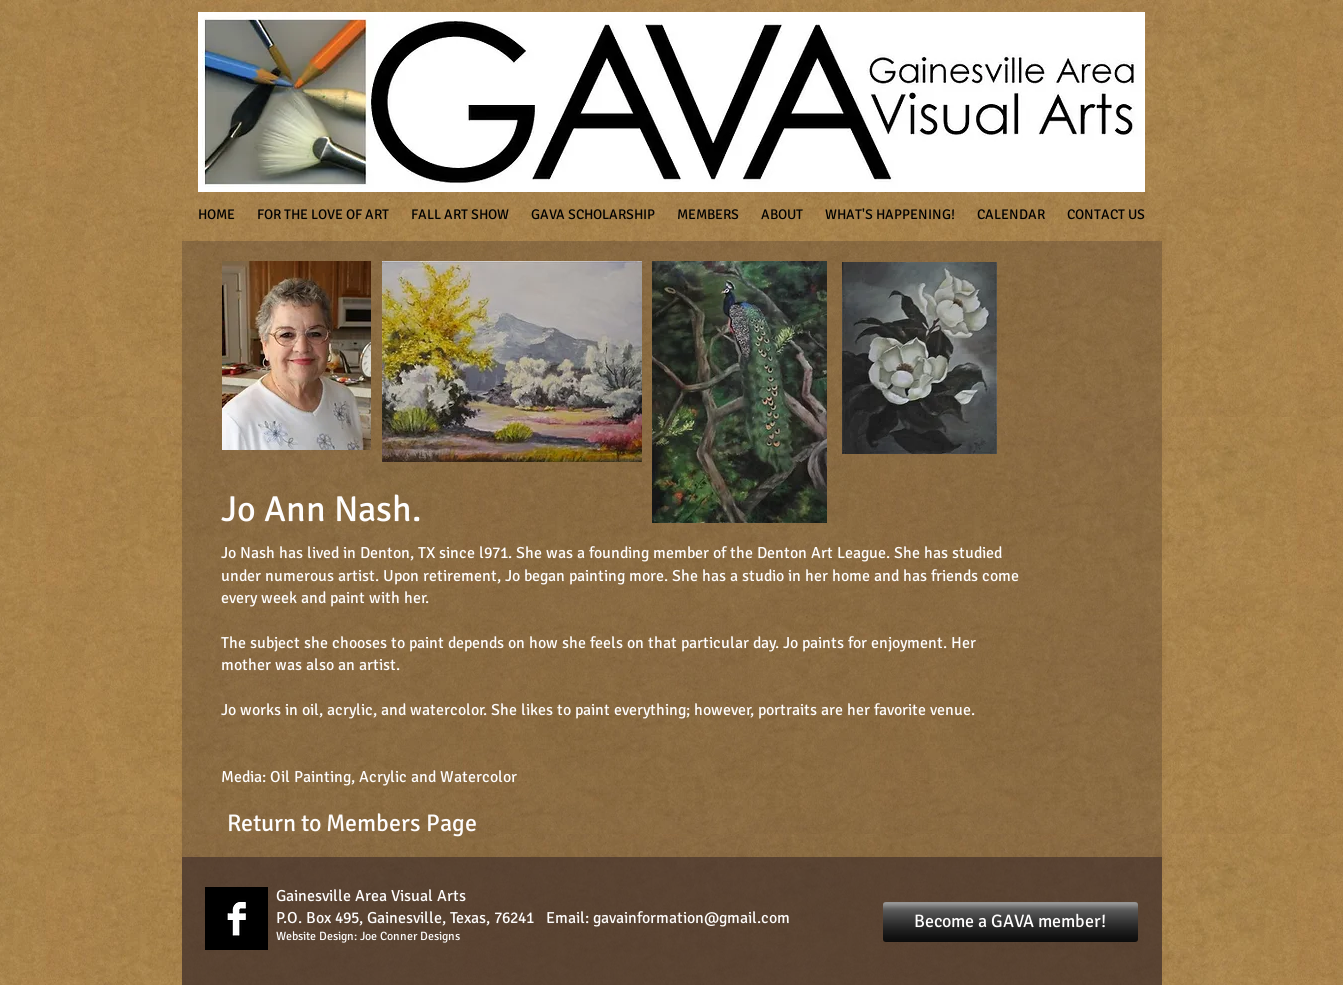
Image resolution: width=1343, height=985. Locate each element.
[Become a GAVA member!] (1010, 922)
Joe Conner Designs (410, 936)
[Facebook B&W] (236, 918)
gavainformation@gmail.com (691, 918)
